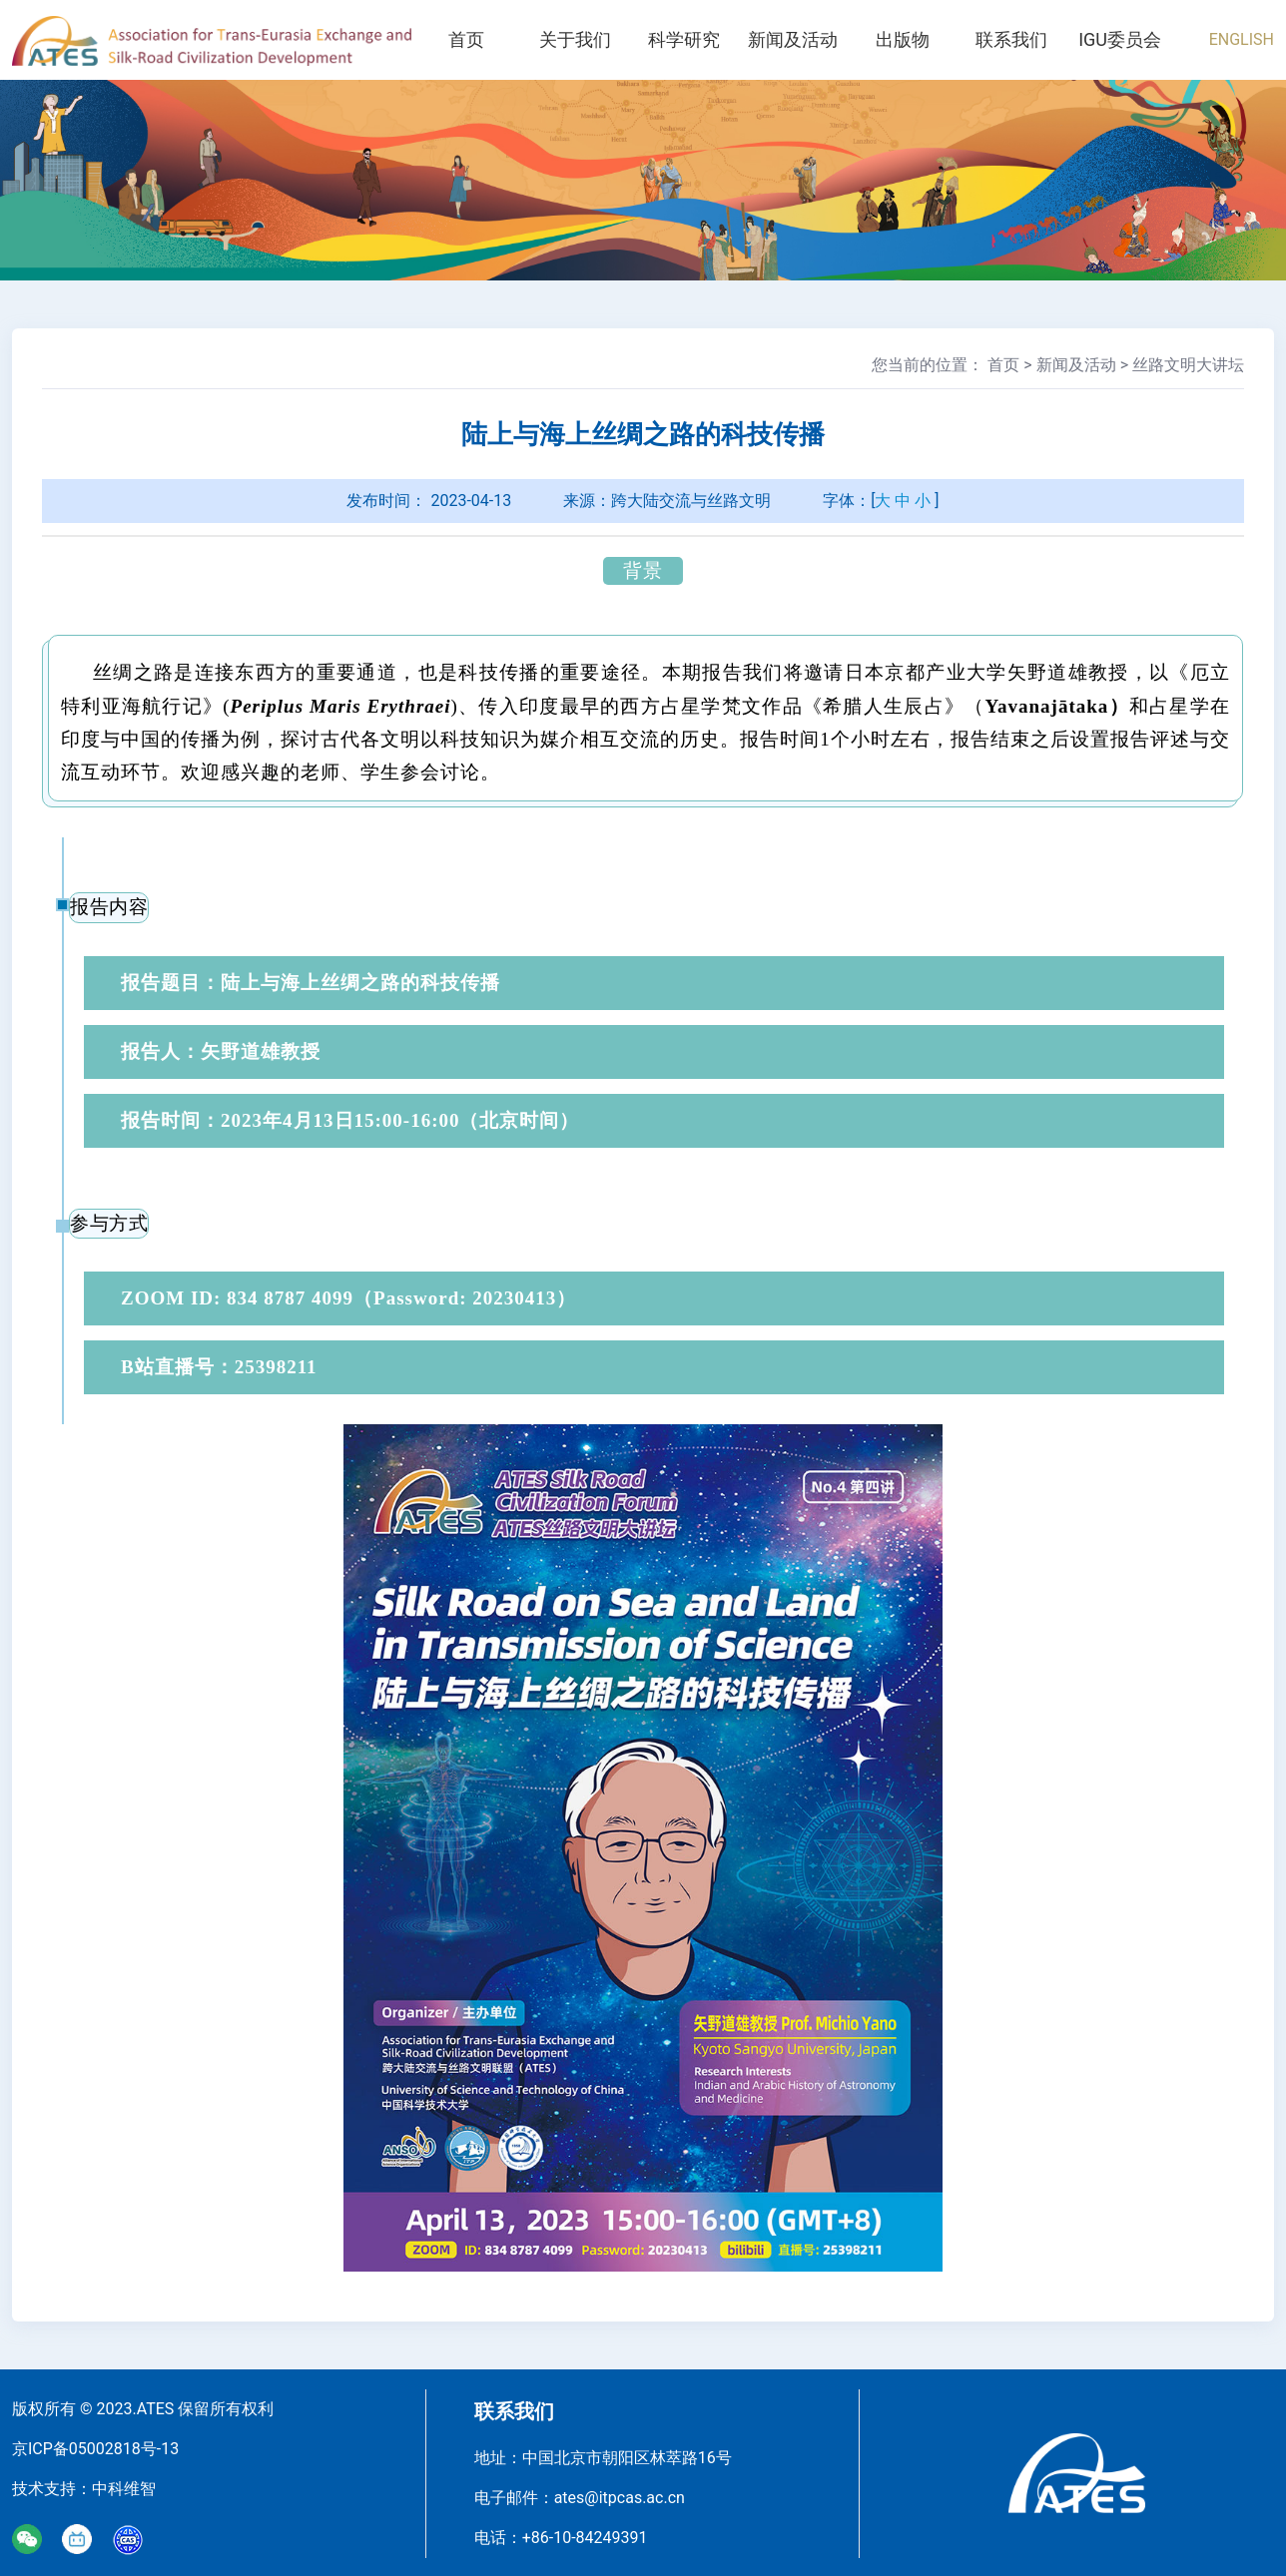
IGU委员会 (1119, 39)
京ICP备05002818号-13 (95, 2448)
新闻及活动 (793, 39)
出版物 (902, 39)
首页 (466, 39)
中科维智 (124, 2488)
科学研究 (684, 39)
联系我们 (1010, 39)
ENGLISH (1241, 39)
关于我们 (575, 39)
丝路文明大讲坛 (1188, 364)
